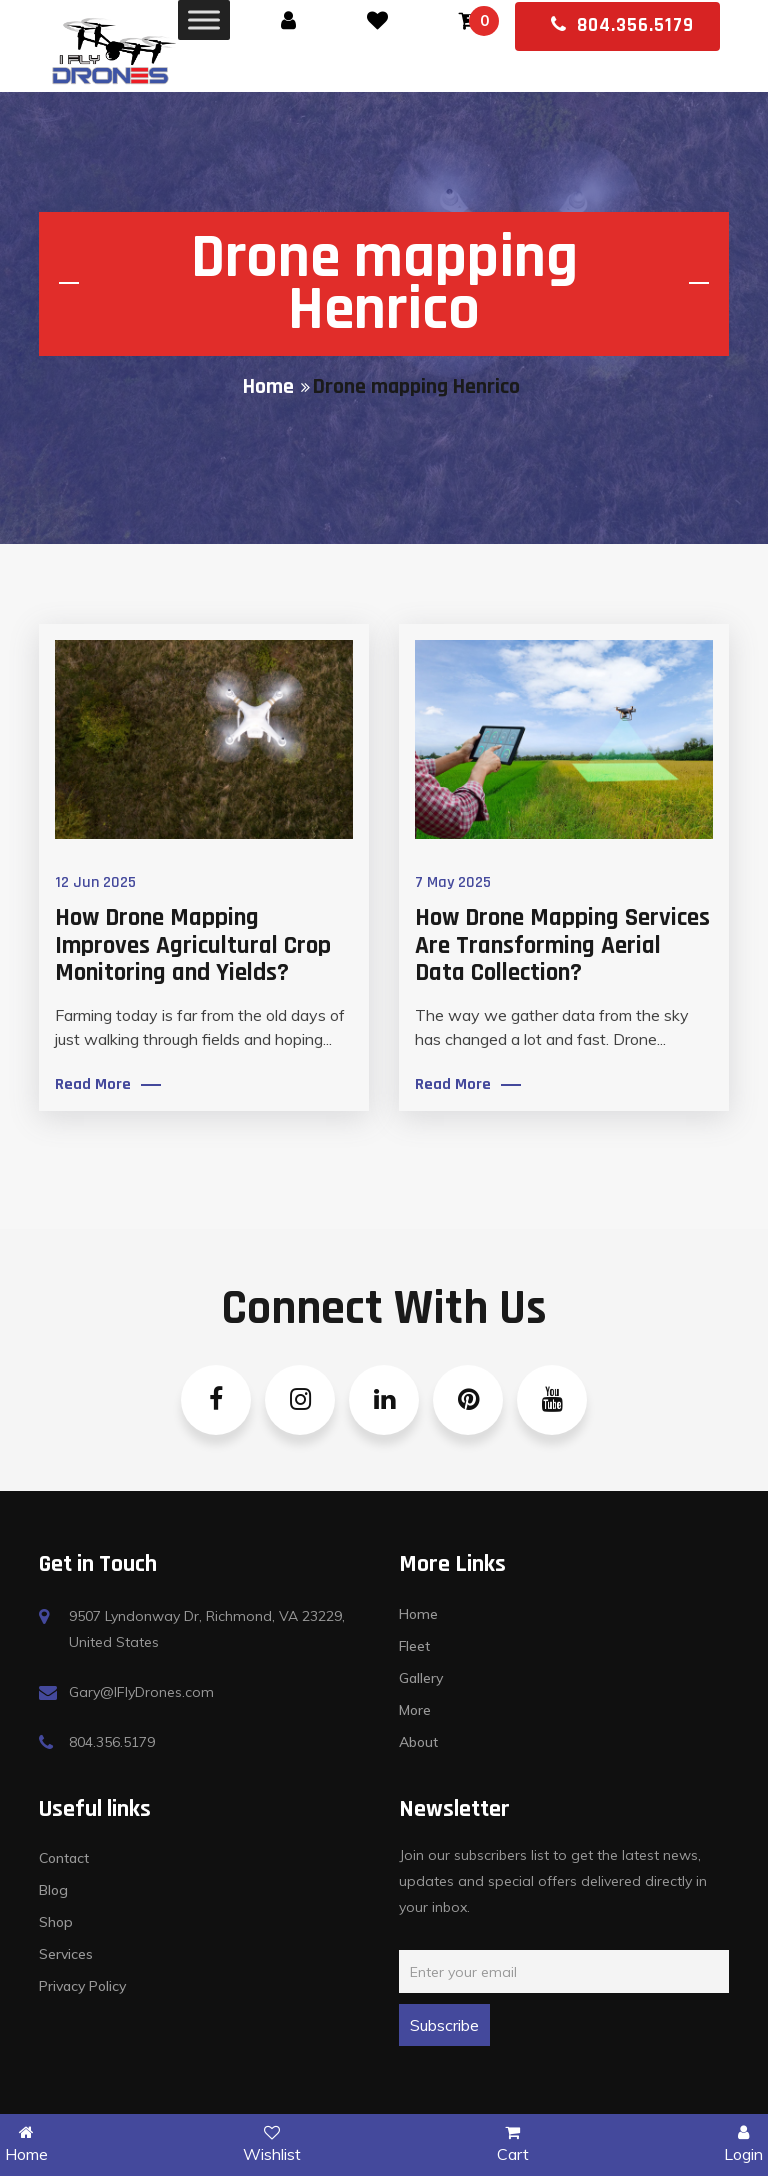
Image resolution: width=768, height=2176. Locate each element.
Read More (93, 1085)
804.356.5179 (622, 25)
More (415, 1710)
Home (268, 388)
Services (66, 1954)
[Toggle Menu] (204, 19)
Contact (64, 1858)
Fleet (414, 1646)
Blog (53, 1890)
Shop (56, 1922)
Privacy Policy (82, 1986)
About (418, 1742)
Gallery (421, 1678)
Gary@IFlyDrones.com (141, 1692)
